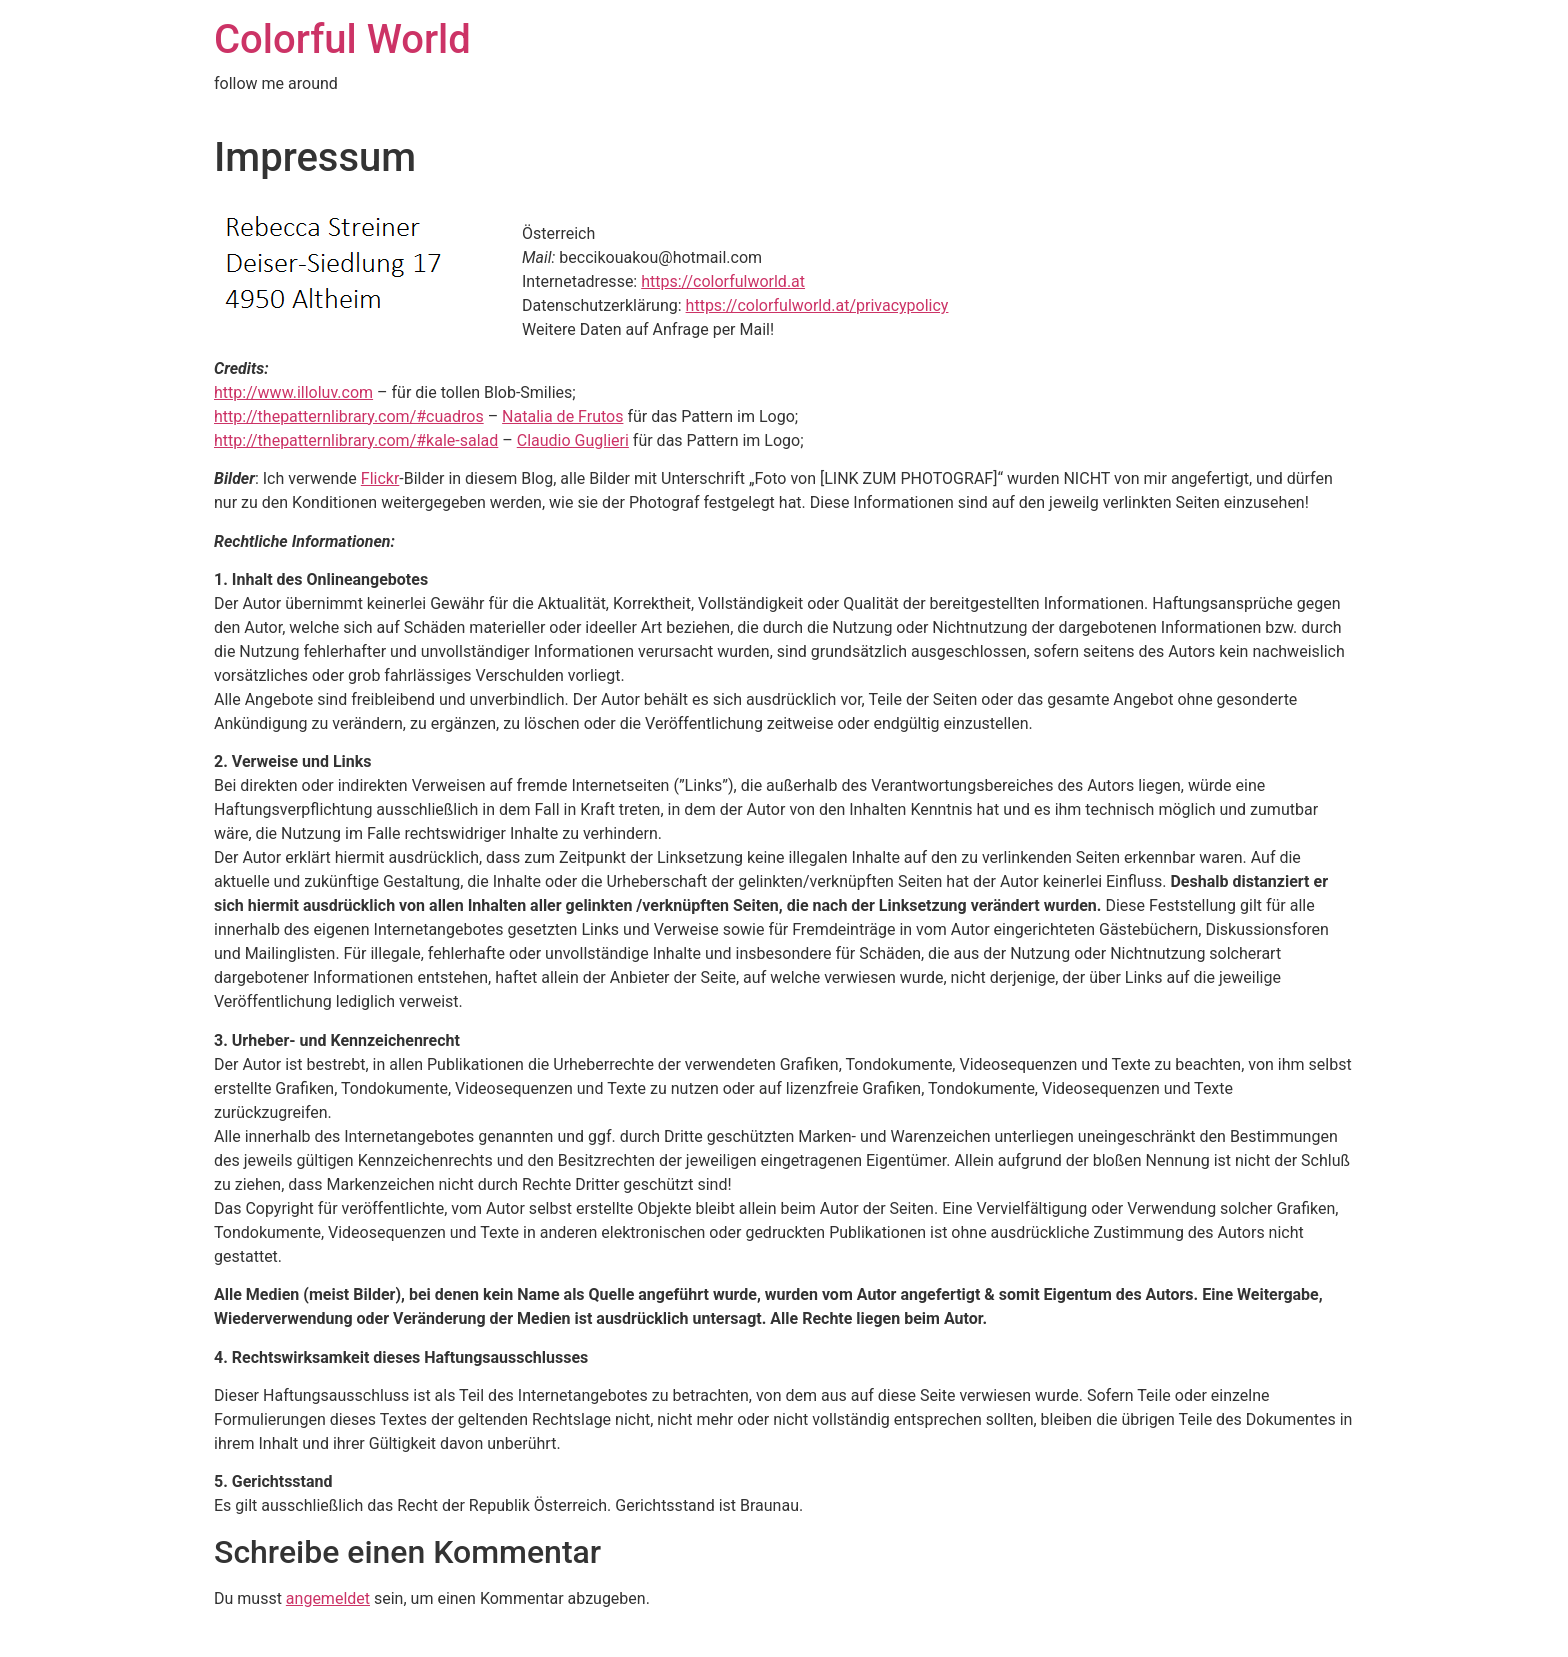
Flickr (380, 478)
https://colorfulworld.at (723, 281)
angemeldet (328, 1598)
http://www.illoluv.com (293, 392)
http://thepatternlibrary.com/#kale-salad (356, 440)
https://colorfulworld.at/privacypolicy (817, 305)
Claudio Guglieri (573, 440)
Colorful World (342, 39)
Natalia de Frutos (562, 416)
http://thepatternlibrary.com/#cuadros (349, 416)
